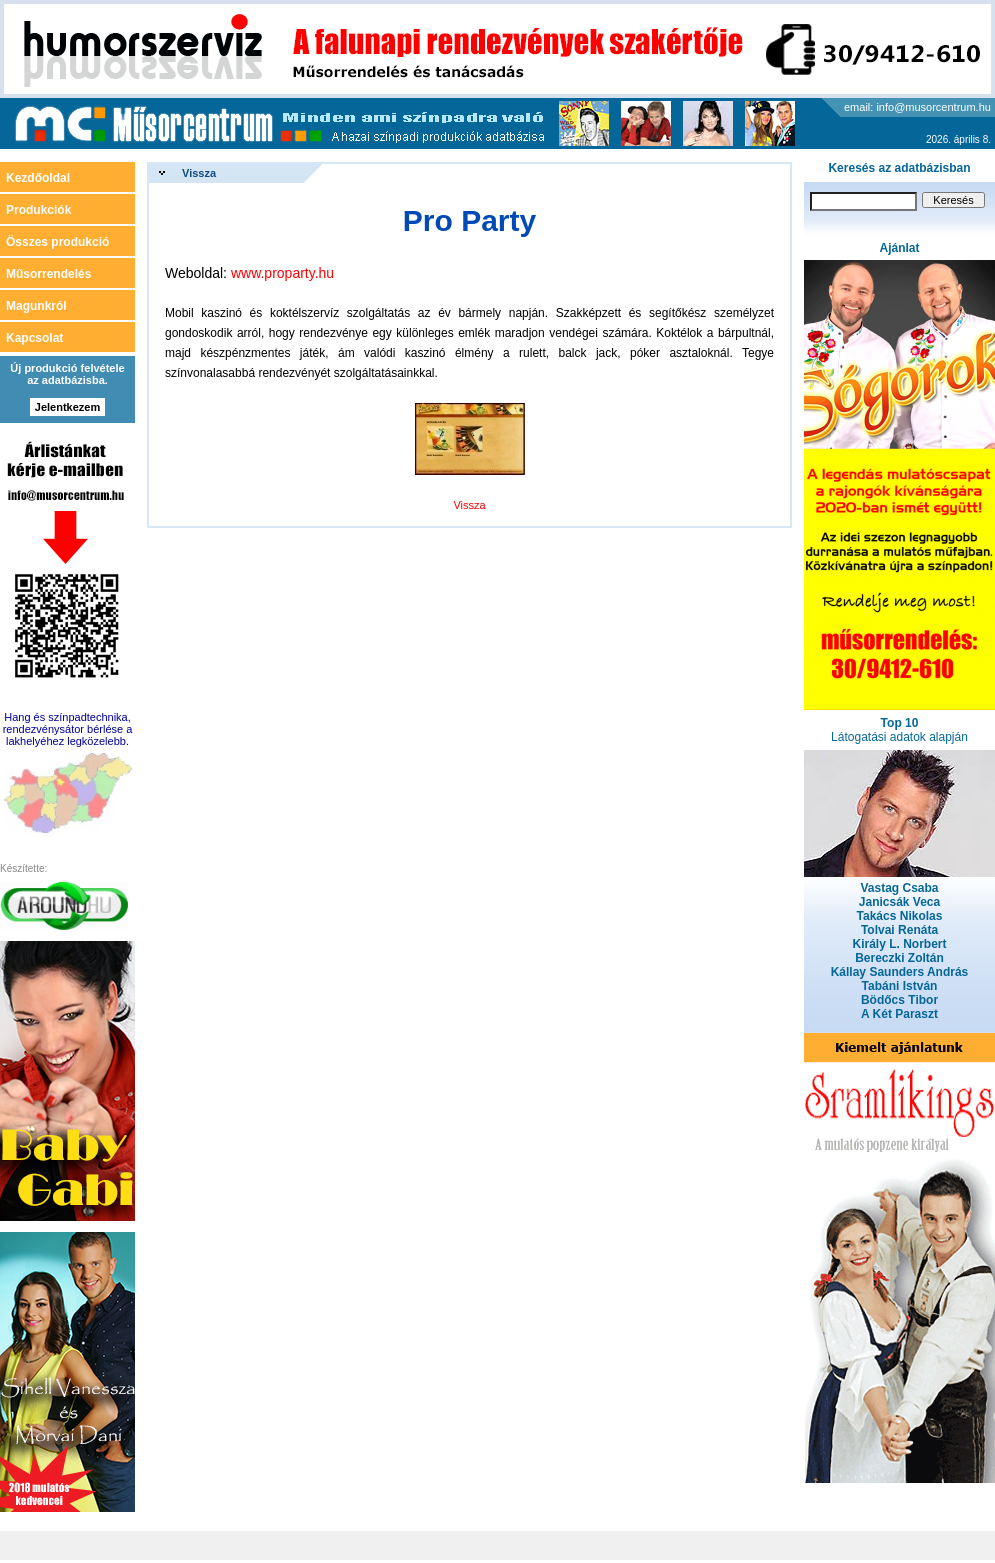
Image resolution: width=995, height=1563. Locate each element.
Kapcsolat (34, 338)
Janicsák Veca (899, 902)
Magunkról (36, 306)
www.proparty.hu (282, 273)
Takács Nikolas (900, 916)
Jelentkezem (67, 407)
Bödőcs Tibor (899, 1000)
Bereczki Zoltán (899, 958)
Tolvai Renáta (899, 930)
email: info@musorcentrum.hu (917, 107)
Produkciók (38, 210)
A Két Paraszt (899, 1014)
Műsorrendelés (48, 274)
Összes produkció (57, 242)
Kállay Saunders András (900, 972)
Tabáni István (900, 986)
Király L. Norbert (899, 944)
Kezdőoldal (38, 178)
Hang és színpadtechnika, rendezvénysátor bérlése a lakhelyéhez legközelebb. (68, 729)
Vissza (199, 173)
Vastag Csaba (899, 888)
